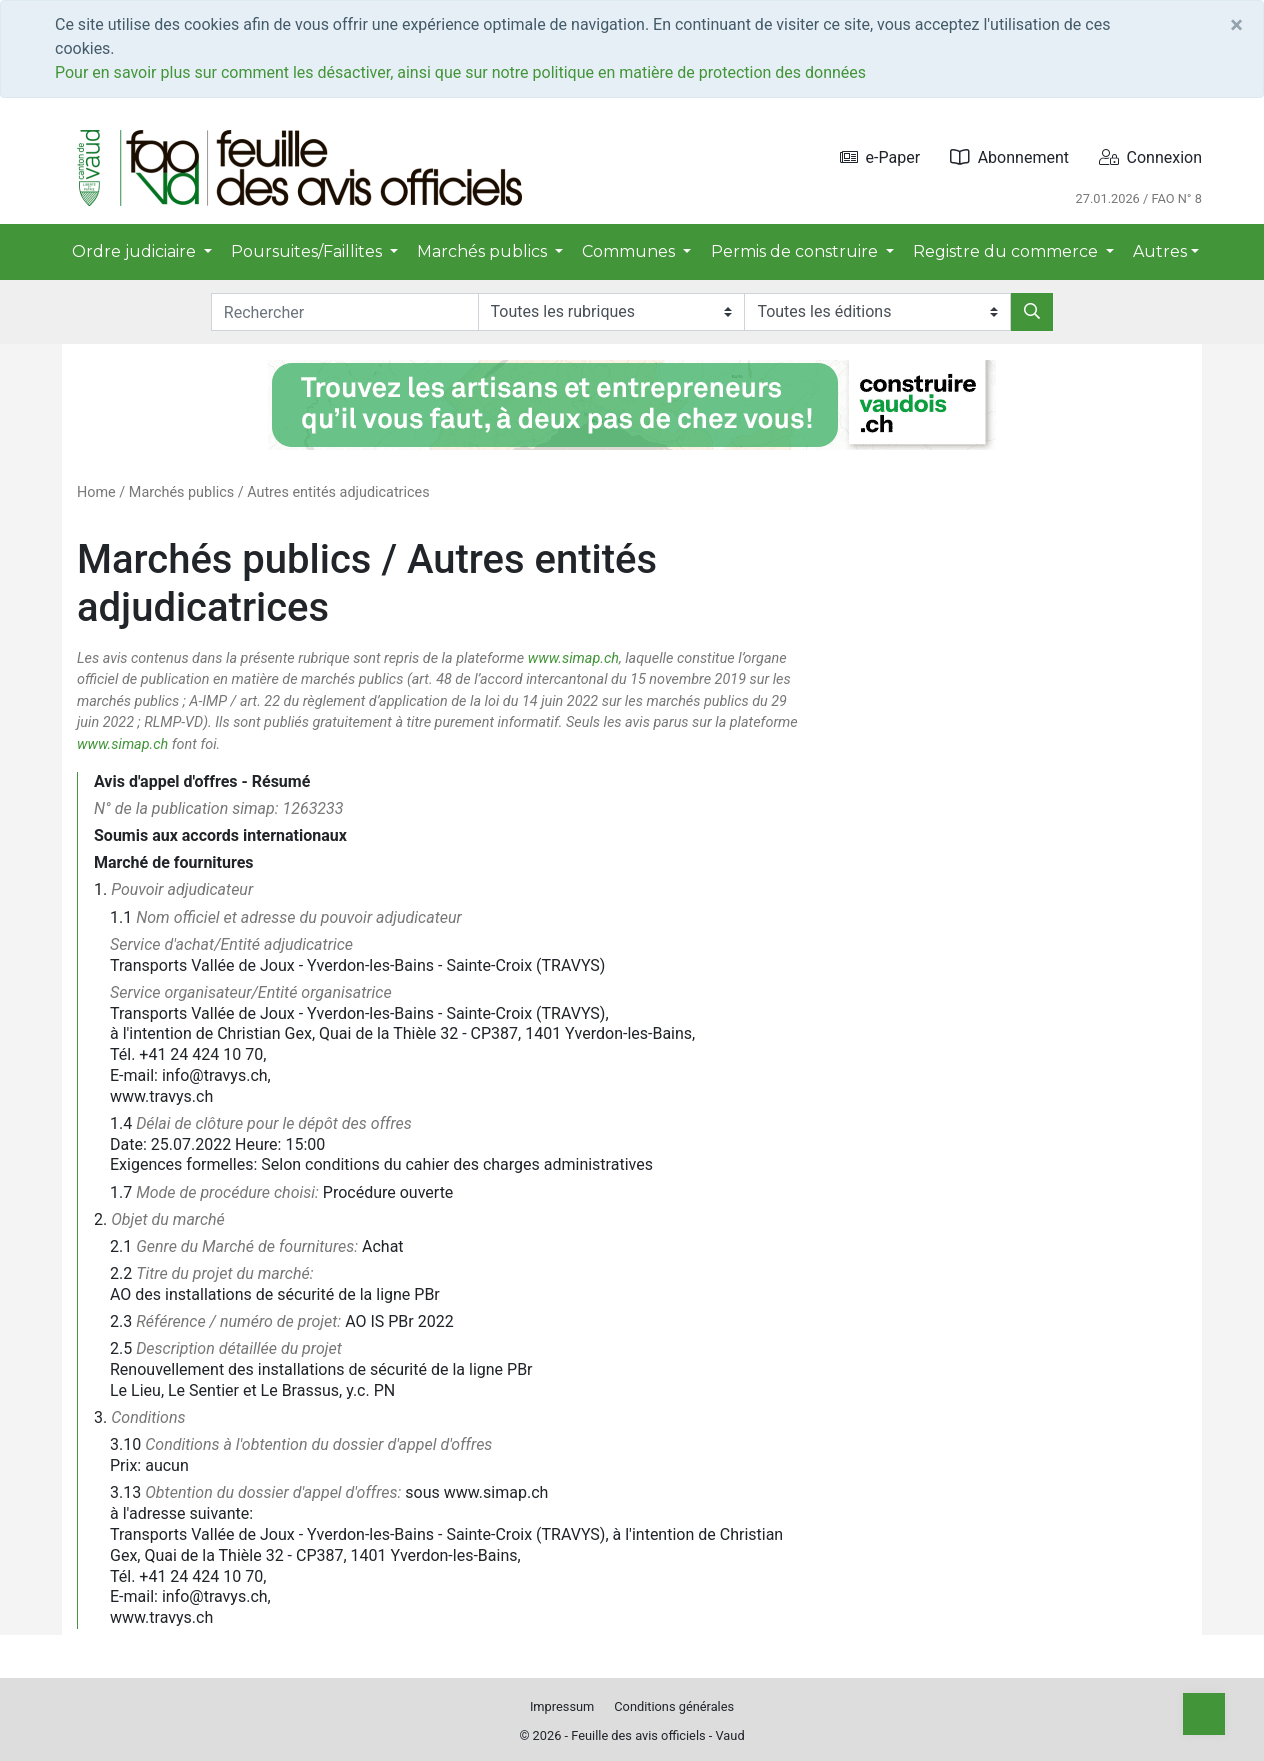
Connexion (1150, 157)
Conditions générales (674, 1706)
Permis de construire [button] (796, 251)
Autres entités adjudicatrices (338, 492)
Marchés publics (181, 492)
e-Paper (880, 157)
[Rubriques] (611, 312)
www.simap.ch (573, 658)
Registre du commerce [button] (1007, 251)
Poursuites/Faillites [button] (308, 251)
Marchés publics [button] (484, 251)
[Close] (1236, 25)
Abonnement (1009, 157)
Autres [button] (1160, 251)
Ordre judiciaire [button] (136, 251)
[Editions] (877, 312)
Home (96, 492)
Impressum (562, 1706)
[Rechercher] (1032, 312)
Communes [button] (630, 251)
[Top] (1204, 1714)
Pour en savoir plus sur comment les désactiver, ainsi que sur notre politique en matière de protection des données (460, 72)
